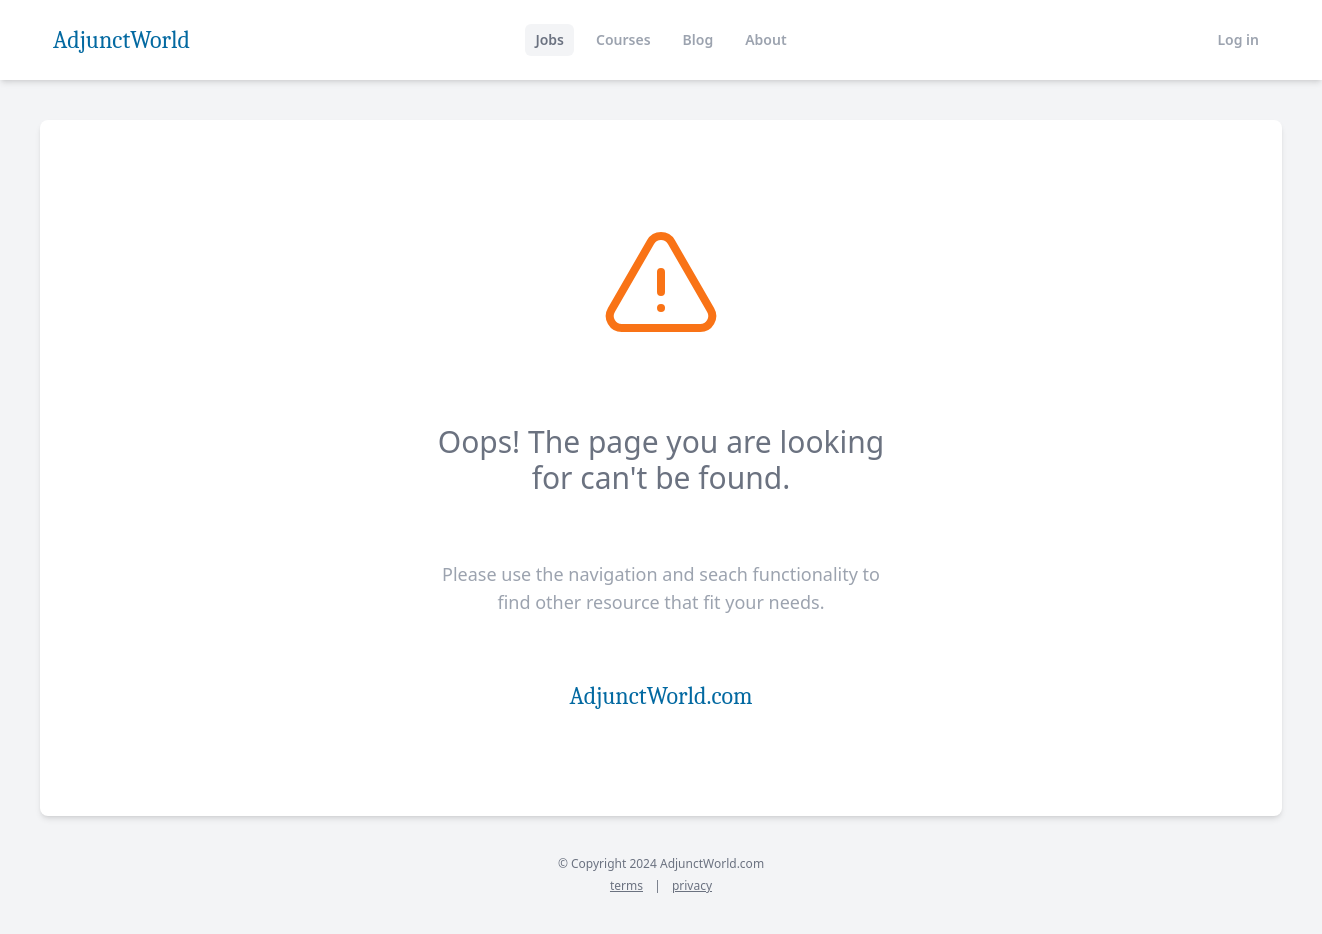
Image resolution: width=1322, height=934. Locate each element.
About (765, 39)
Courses (623, 39)
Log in (1238, 39)
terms (626, 885)
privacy (692, 885)
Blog (698, 39)
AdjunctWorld (121, 40)
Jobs (549, 39)
